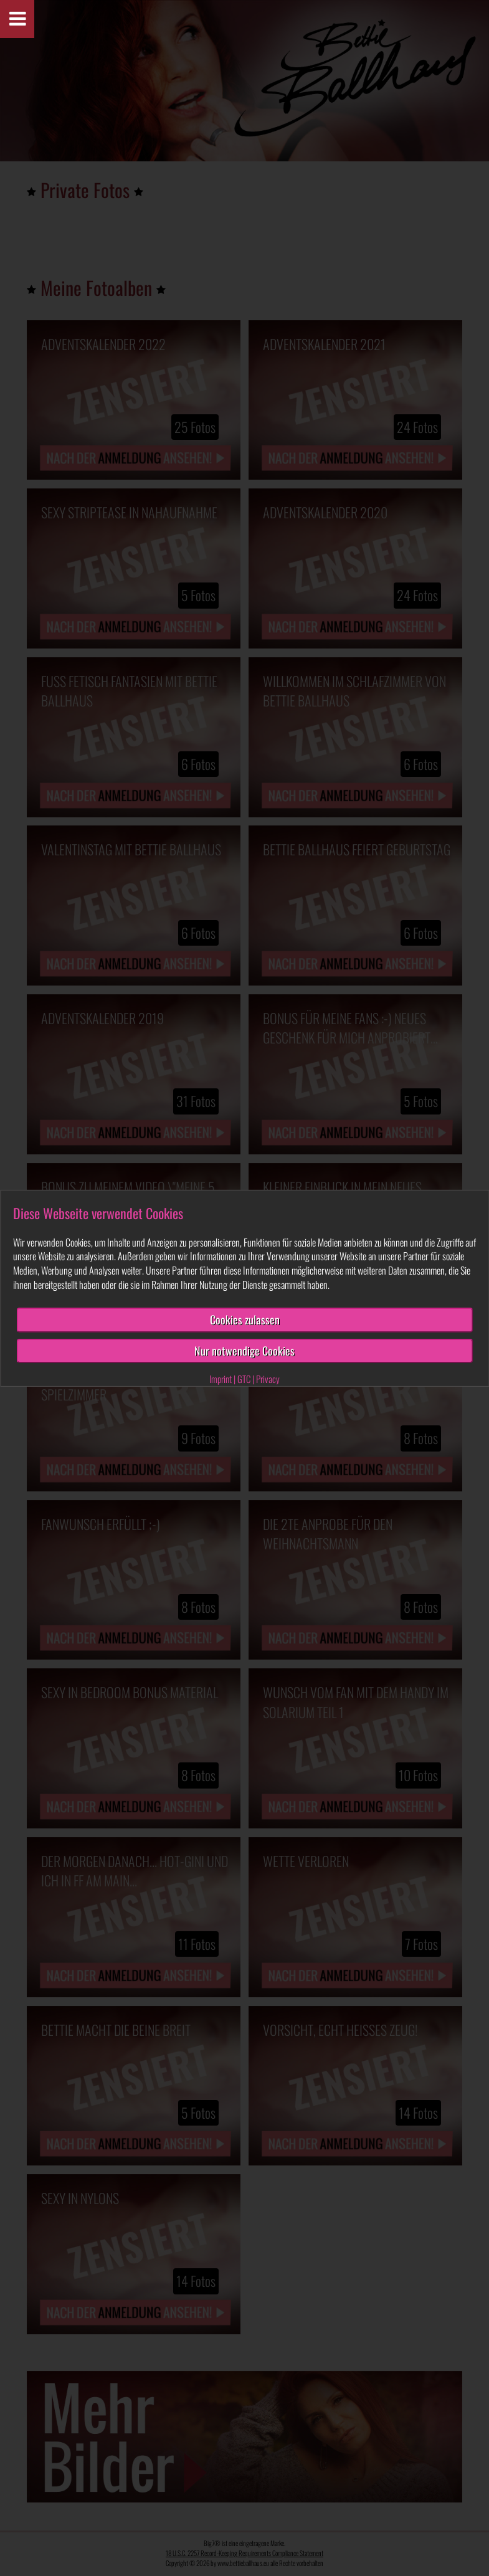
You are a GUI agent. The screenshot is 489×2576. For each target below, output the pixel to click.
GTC (243, 1378)
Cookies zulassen (245, 1319)
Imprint (220, 1378)
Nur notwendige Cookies (244, 1350)
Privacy (268, 1378)
